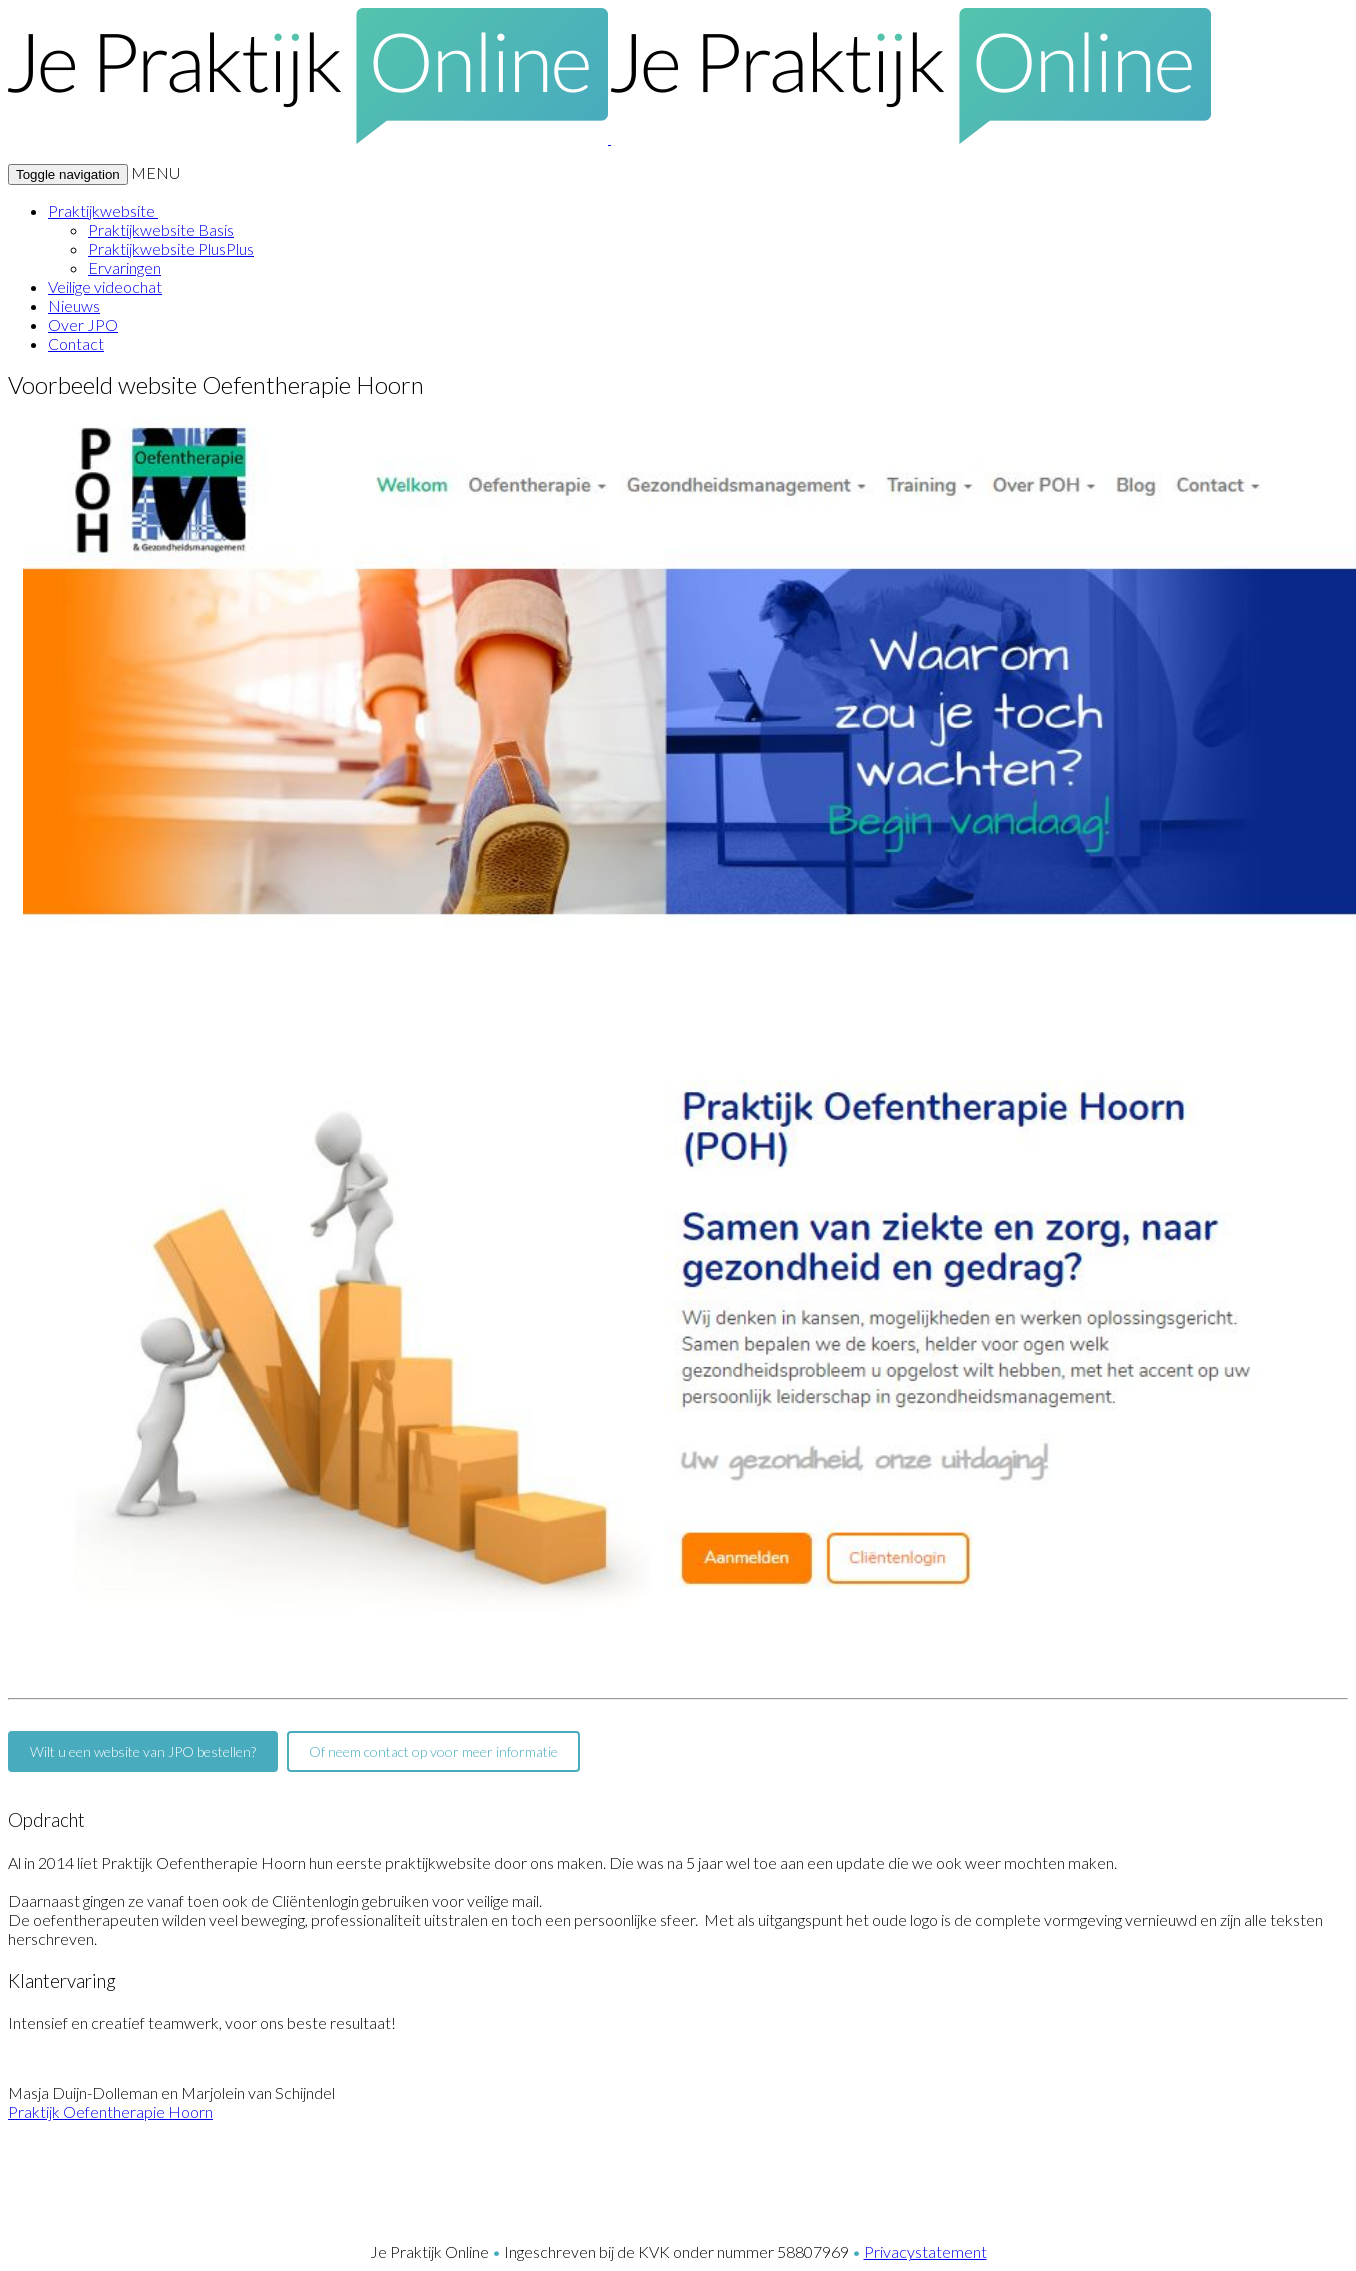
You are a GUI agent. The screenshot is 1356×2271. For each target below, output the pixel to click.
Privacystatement (925, 2251)
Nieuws (74, 305)
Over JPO (83, 324)
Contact (76, 343)
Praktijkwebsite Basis (161, 229)
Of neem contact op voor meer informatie (433, 1751)
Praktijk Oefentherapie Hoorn (110, 2111)
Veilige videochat (105, 286)
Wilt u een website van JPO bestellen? (143, 1751)
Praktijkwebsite (103, 210)
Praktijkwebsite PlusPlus (171, 248)
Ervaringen (124, 267)
